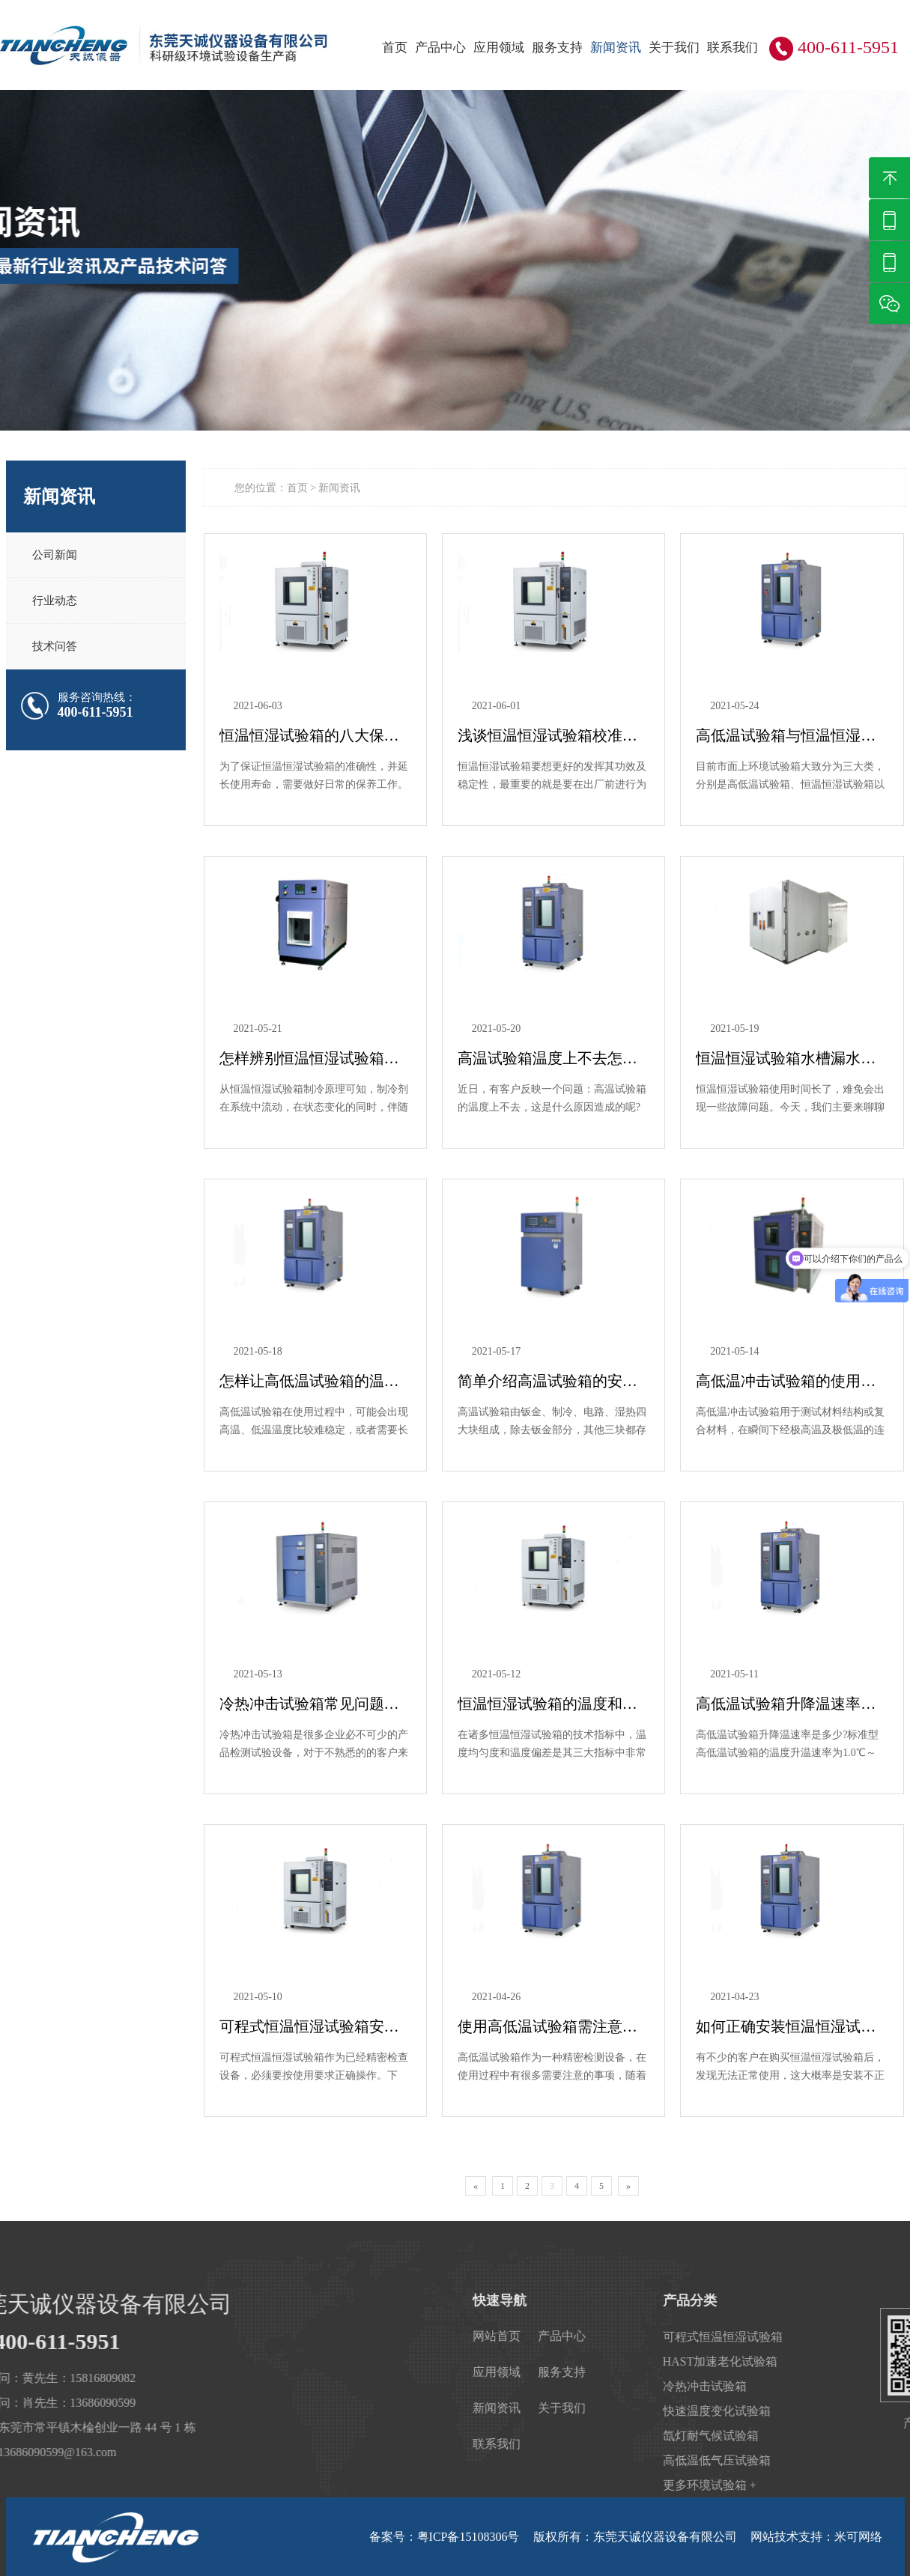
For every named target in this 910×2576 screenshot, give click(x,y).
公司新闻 (54, 555)
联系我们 (732, 47)
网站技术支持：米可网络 (816, 2536)
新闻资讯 (615, 47)
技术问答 (54, 646)
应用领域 (498, 47)
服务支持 (557, 47)
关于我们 (674, 47)
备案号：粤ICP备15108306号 (444, 2536)
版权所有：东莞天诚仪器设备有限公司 (635, 2536)
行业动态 (54, 601)
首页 (394, 47)
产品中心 (440, 47)
